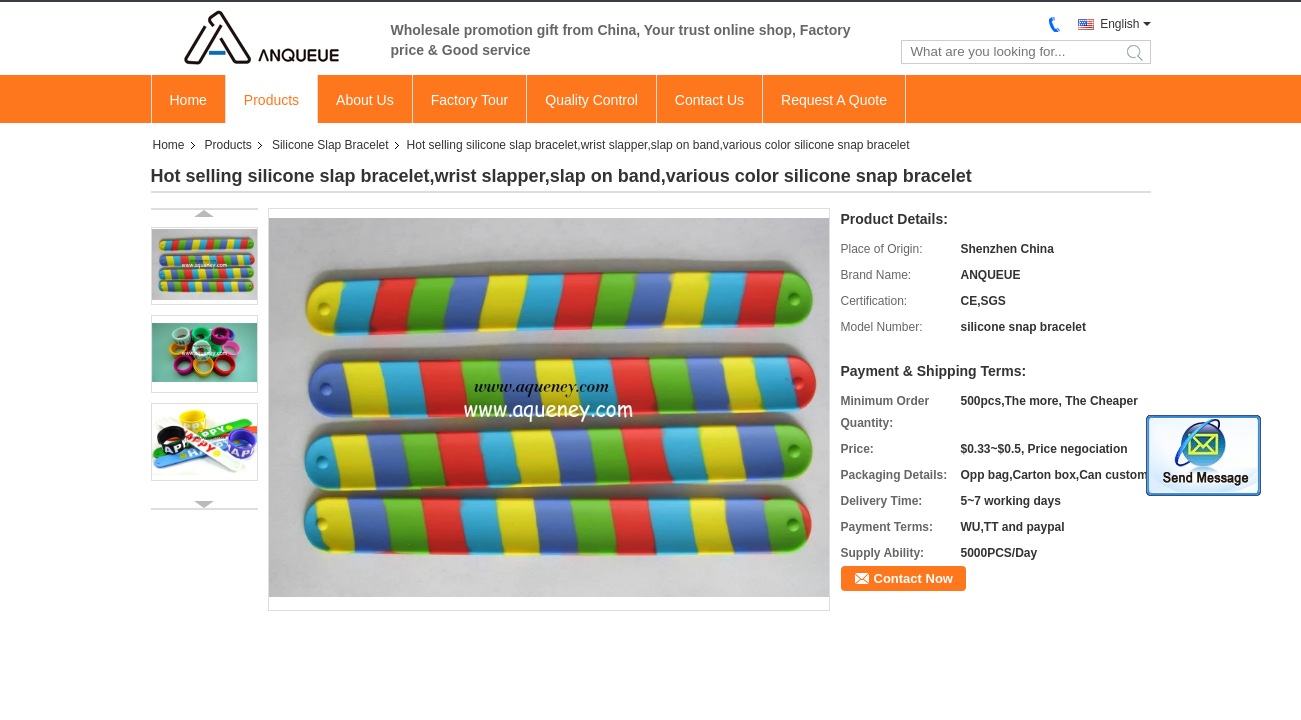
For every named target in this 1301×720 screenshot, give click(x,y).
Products (271, 100)
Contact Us (709, 100)
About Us (365, 100)
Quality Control (591, 100)
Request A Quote (834, 100)
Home (188, 100)
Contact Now (913, 578)
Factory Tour (470, 100)
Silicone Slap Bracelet (330, 145)
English (1119, 24)
